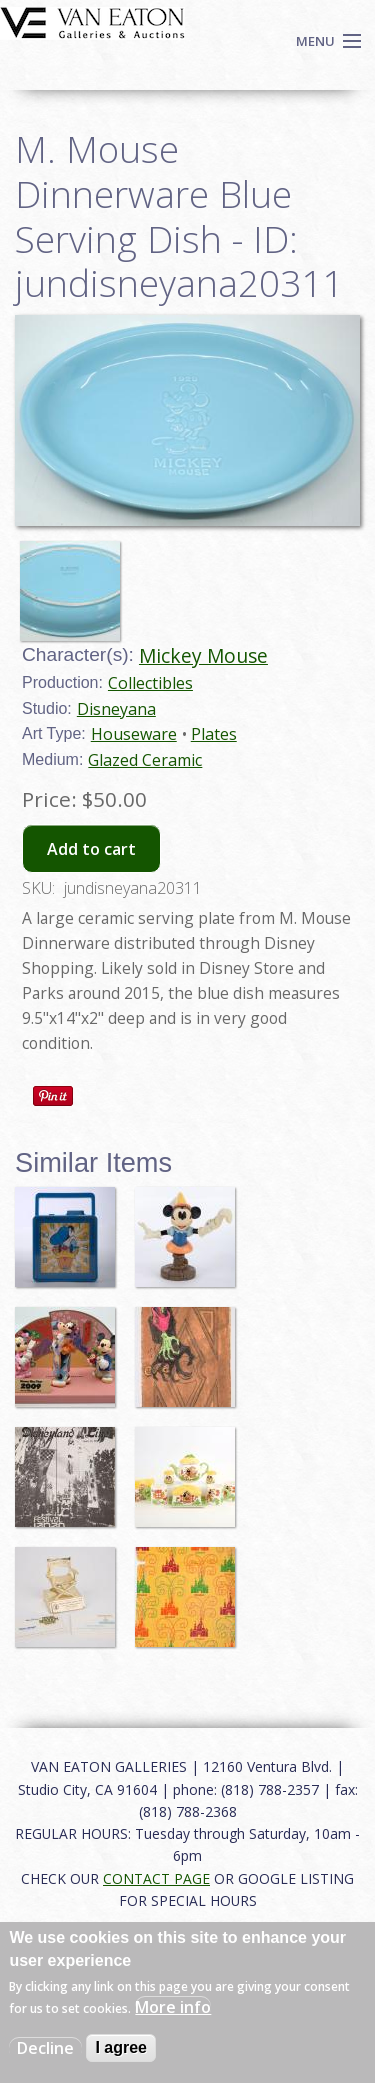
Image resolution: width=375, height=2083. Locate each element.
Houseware (134, 734)
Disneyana (116, 709)
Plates (214, 734)
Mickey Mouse (203, 655)
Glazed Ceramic (145, 760)
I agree (121, 2047)
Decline (45, 2048)
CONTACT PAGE (156, 1878)
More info (173, 2007)
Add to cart (91, 849)
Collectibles (150, 683)
